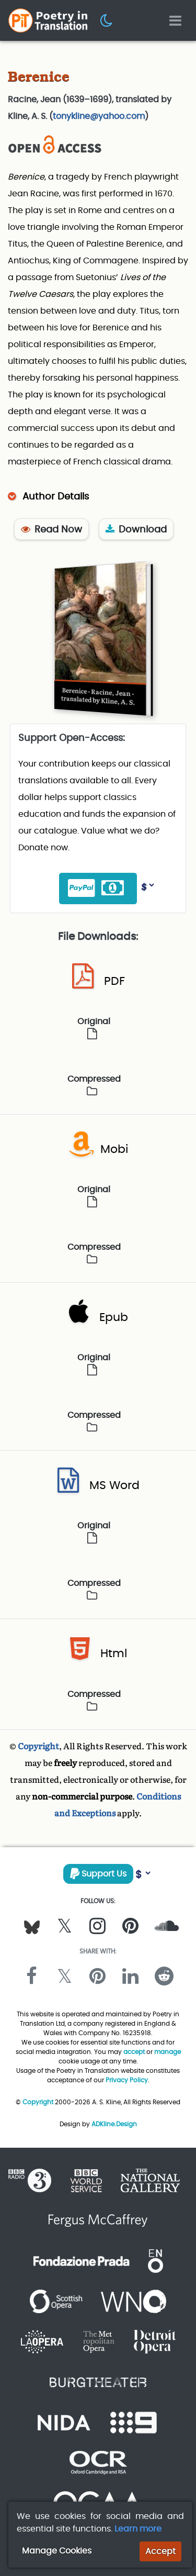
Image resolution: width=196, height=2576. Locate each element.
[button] (106, 20)
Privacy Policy (127, 2079)
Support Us (98, 1874)
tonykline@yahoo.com (99, 116)
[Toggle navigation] (175, 20)
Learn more (138, 2529)
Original (93, 1026)
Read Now (51, 529)
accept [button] (134, 2051)
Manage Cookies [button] (56, 2551)
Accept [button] (160, 2551)
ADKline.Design (114, 2123)
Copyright (38, 1746)
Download (136, 529)
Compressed (94, 1084)
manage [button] (167, 2051)
